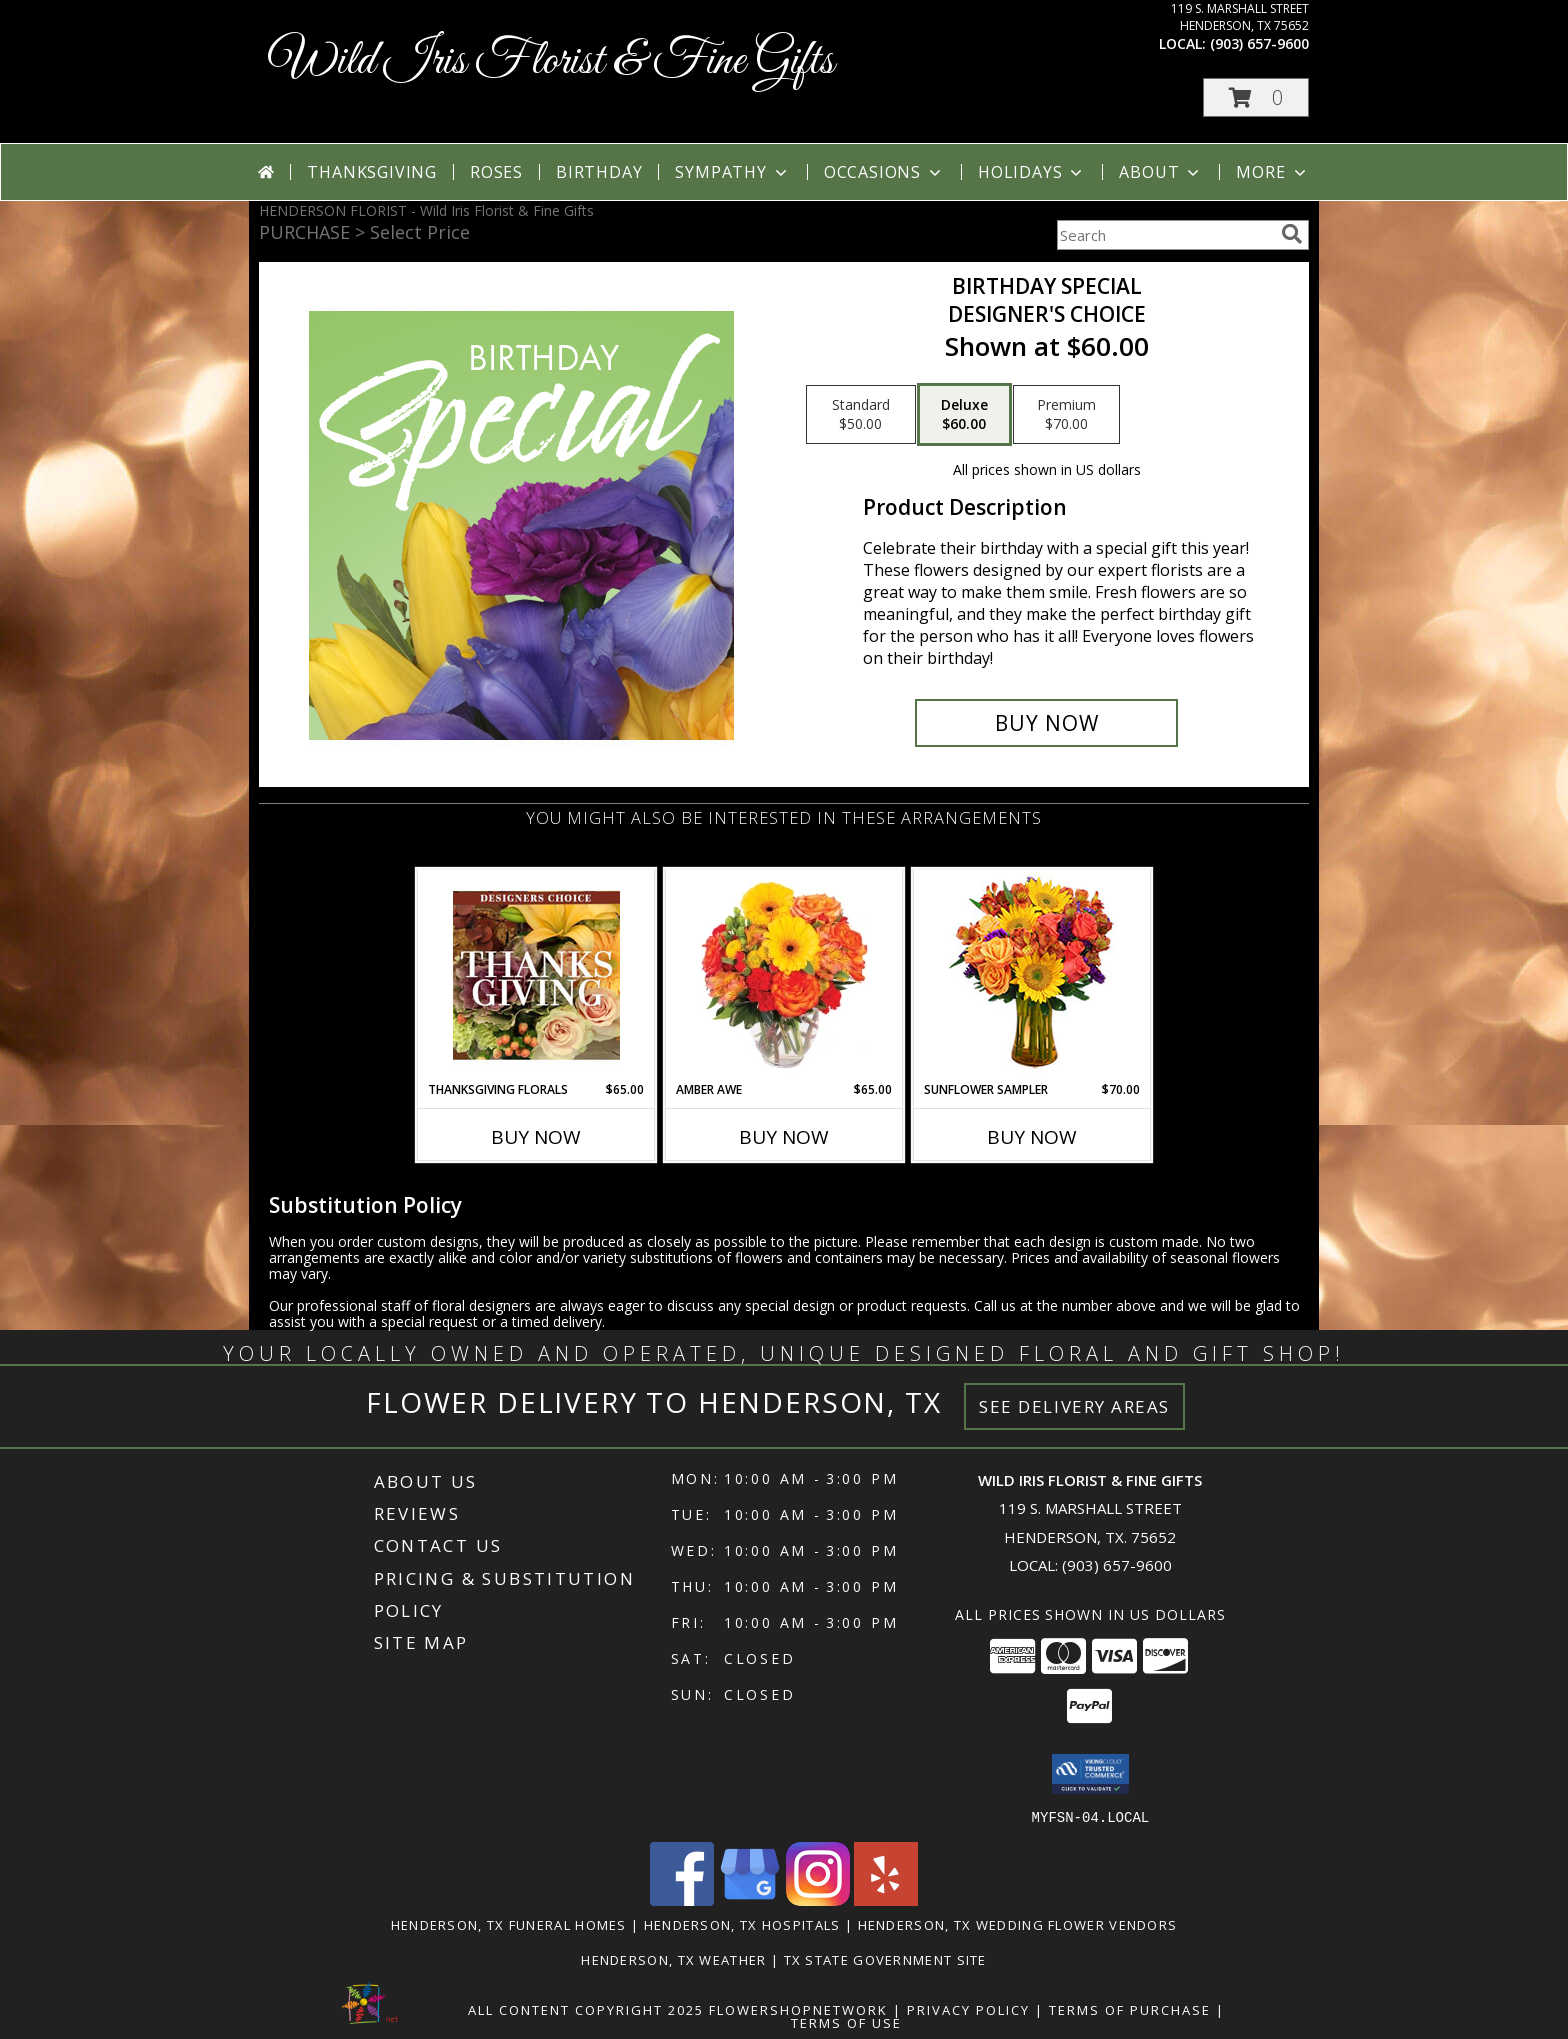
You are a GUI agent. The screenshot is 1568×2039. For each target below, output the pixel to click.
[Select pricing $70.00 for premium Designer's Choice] (1066, 415)
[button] (1256, 97)
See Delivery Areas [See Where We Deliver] (1074, 1406)
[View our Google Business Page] (750, 1899)
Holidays (1032, 172)
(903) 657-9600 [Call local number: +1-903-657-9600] (1259, 43)
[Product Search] (1165, 235)
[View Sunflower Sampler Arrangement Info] (1032, 975)
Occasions (884, 172)
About (1161, 172)
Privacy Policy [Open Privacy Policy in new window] (968, 2009)
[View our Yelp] (886, 1899)
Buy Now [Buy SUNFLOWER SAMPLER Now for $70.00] (1032, 1137)
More (1272, 172)
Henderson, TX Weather (673, 1959)
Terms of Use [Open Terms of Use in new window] (846, 2022)
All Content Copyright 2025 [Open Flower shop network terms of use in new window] (586, 2009)
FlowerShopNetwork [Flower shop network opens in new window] (798, 2009)
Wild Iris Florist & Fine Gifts (551, 61)
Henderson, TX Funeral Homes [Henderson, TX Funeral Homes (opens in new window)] (509, 1924)
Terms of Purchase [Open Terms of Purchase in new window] (1130, 2009)
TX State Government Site (885, 1959)
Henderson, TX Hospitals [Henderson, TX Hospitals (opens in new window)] (742, 1924)
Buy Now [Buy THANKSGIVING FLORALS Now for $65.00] (536, 1137)
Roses (496, 172)
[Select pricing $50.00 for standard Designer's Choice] (861, 415)
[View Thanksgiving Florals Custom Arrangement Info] (536, 975)
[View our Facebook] (682, 1899)
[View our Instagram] (818, 1899)
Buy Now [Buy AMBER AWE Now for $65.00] (784, 1137)
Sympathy (732, 172)
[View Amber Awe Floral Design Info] (784, 975)
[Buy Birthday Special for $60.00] (1046, 723)
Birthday (599, 172)
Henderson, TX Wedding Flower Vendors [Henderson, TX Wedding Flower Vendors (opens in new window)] (1018, 1924)
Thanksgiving (372, 172)
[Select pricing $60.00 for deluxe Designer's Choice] (964, 415)
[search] (1292, 234)
